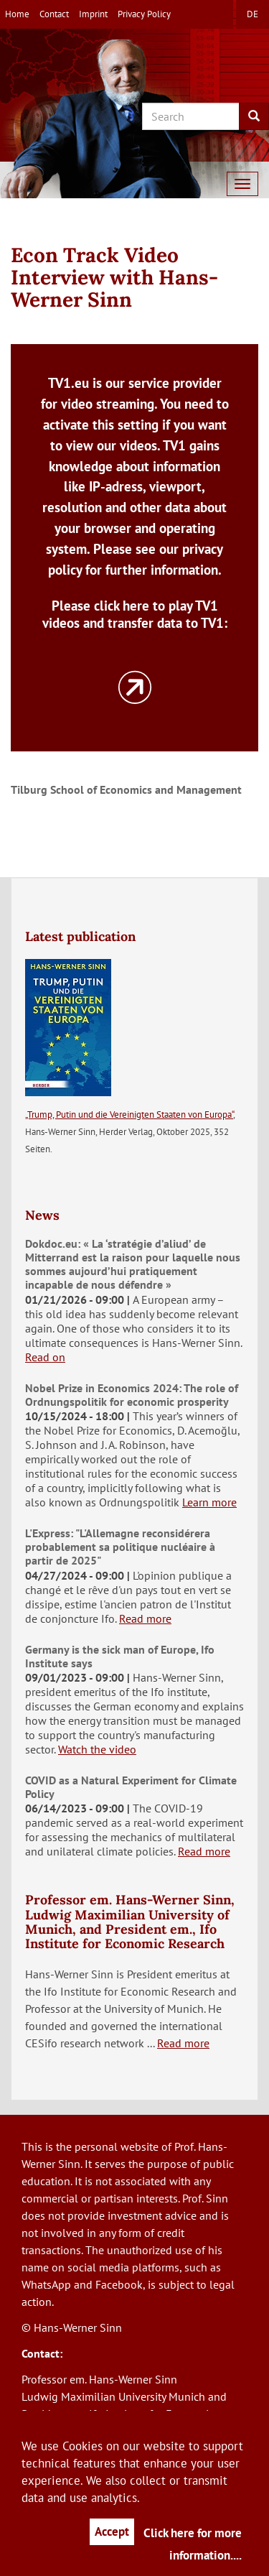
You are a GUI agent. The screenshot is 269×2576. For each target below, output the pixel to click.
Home (17, 14)
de (252, 14)
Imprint (93, 14)
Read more (145, 1618)
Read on (45, 1357)
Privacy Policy (144, 14)
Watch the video (97, 1749)
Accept (112, 2531)
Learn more (209, 1502)
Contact (54, 14)
